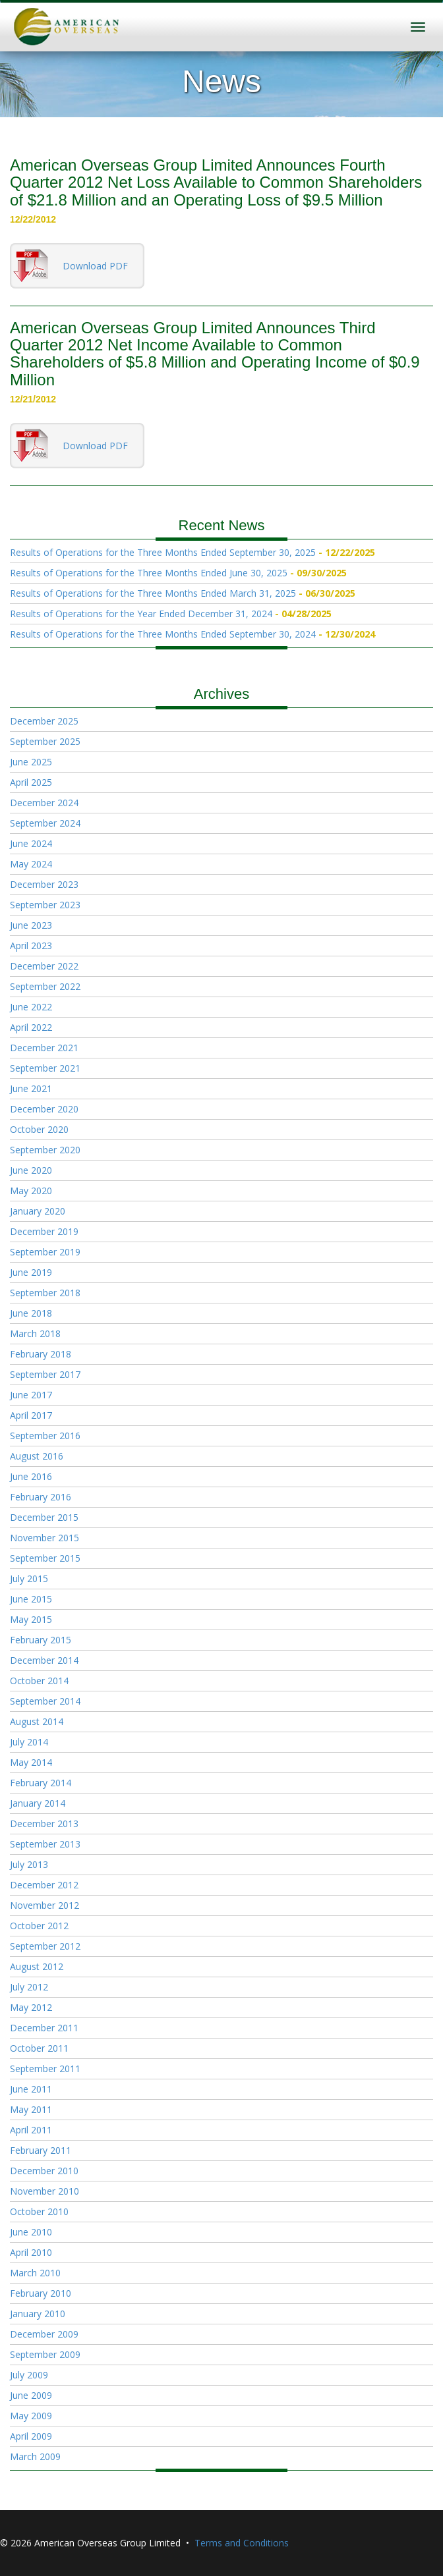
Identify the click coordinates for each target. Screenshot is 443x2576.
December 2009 (44, 2334)
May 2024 (31, 864)
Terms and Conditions (241, 2542)
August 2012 (36, 1966)
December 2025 (44, 721)
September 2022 (45, 986)
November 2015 (44, 1537)
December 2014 (44, 1660)
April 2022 (31, 1027)
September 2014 (45, 1701)
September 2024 (45, 823)
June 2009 (31, 2395)
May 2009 (31, 2415)
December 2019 (44, 1231)
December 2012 (44, 1884)
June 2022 (31, 1006)
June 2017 (31, 1394)
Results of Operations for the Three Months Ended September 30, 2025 (163, 552)
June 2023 (31, 925)
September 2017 (45, 1374)
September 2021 (45, 1068)
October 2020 (39, 1129)
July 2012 (29, 1987)
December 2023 (44, 884)
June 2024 (31, 843)
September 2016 (45, 1435)
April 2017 (31, 1415)
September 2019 (45, 1252)
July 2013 (29, 1864)
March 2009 (35, 2456)
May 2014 (31, 1762)
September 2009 (45, 2354)
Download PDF (95, 266)
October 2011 (39, 2048)
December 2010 (44, 2170)
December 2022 (44, 966)
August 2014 (36, 1721)
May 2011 (31, 2109)
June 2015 (31, 1599)
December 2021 (44, 1047)
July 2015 (29, 1578)
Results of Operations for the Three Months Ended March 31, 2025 (153, 593)
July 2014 (29, 1742)
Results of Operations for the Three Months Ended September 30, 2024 (163, 634)
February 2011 (40, 2150)
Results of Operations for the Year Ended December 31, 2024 (141, 613)
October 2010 (39, 2211)
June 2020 (31, 1170)
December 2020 (44, 1109)
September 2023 (45, 904)
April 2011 (31, 2130)
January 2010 (37, 2313)
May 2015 (31, 1619)
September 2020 (45, 1149)
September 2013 (45, 1844)
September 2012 (45, 1946)
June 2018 (31, 1313)
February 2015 (40, 1639)
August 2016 (36, 1456)
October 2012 (39, 1925)
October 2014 (39, 1680)
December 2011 (44, 2027)
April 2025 (31, 782)
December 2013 (44, 1823)
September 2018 (45, 1292)
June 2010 (31, 2232)
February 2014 (40, 1782)
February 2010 (40, 2293)
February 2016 (40, 1497)
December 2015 (44, 1517)
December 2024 (44, 802)
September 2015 (45, 1558)
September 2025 (45, 741)
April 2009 (31, 2436)
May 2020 (31, 1190)
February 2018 (40, 1354)
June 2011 (31, 2089)
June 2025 (31, 761)
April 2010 (31, 2252)
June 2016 (31, 1476)
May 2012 (31, 2007)
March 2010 (35, 2272)
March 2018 (35, 1333)
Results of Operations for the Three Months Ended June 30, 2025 (148, 572)
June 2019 (31, 1272)
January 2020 (37, 1211)
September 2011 (45, 2068)
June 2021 (31, 1088)
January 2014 (37, 1803)
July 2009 (29, 2375)
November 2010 (44, 2191)
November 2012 (44, 1905)
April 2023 (31, 945)
